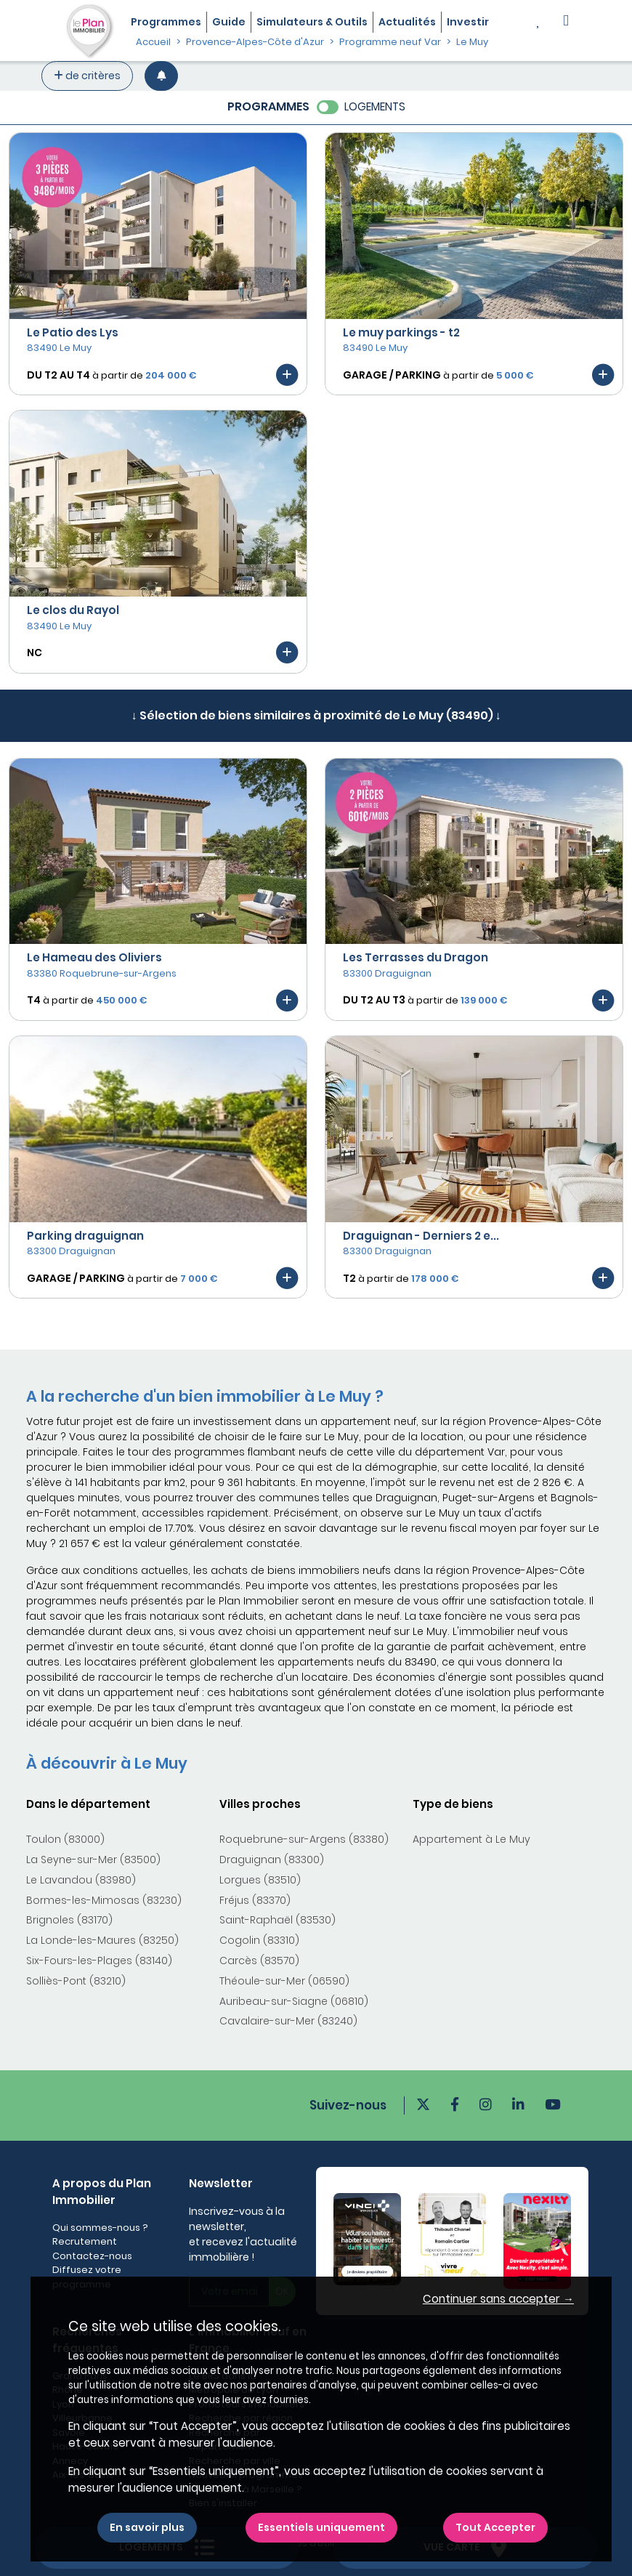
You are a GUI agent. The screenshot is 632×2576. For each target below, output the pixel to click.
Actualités (407, 22)
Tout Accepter (495, 2527)
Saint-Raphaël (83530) (277, 1920)
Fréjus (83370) (255, 1900)
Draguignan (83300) (271, 1859)
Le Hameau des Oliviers (94, 957)
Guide (229, 22)
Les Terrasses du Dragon (415, 957)
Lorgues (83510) (260, 1880)
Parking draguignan (85, 1235)
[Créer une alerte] (161, 76)
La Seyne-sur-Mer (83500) (93, 1859)
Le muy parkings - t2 (401, 332)
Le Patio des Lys (72, 332)
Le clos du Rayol (73, 610)
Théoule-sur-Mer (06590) (284, 1981)
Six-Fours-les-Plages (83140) (99, 1960)
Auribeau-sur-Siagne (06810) (293, 2001)
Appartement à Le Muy (471, 1839)
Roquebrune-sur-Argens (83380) (304, 1839)
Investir (468, 22)
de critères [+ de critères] (87, 75)
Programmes (166, 22)
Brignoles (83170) (69, 1920)
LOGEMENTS (374, 106)
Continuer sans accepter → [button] (498, 2298)
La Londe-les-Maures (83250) (102, 1940)
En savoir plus (147, 2527)
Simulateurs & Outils (312, 22)
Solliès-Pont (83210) (76, 1981)
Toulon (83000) (65, 1839)
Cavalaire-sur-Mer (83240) (288, 2021)
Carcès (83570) (259, 1960)
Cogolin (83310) (259, 1940)
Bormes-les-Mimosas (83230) (104, 1900)
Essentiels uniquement (321, 2527)
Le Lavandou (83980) (81, 1880)
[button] (566, 22)
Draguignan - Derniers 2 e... (421, 1235)
